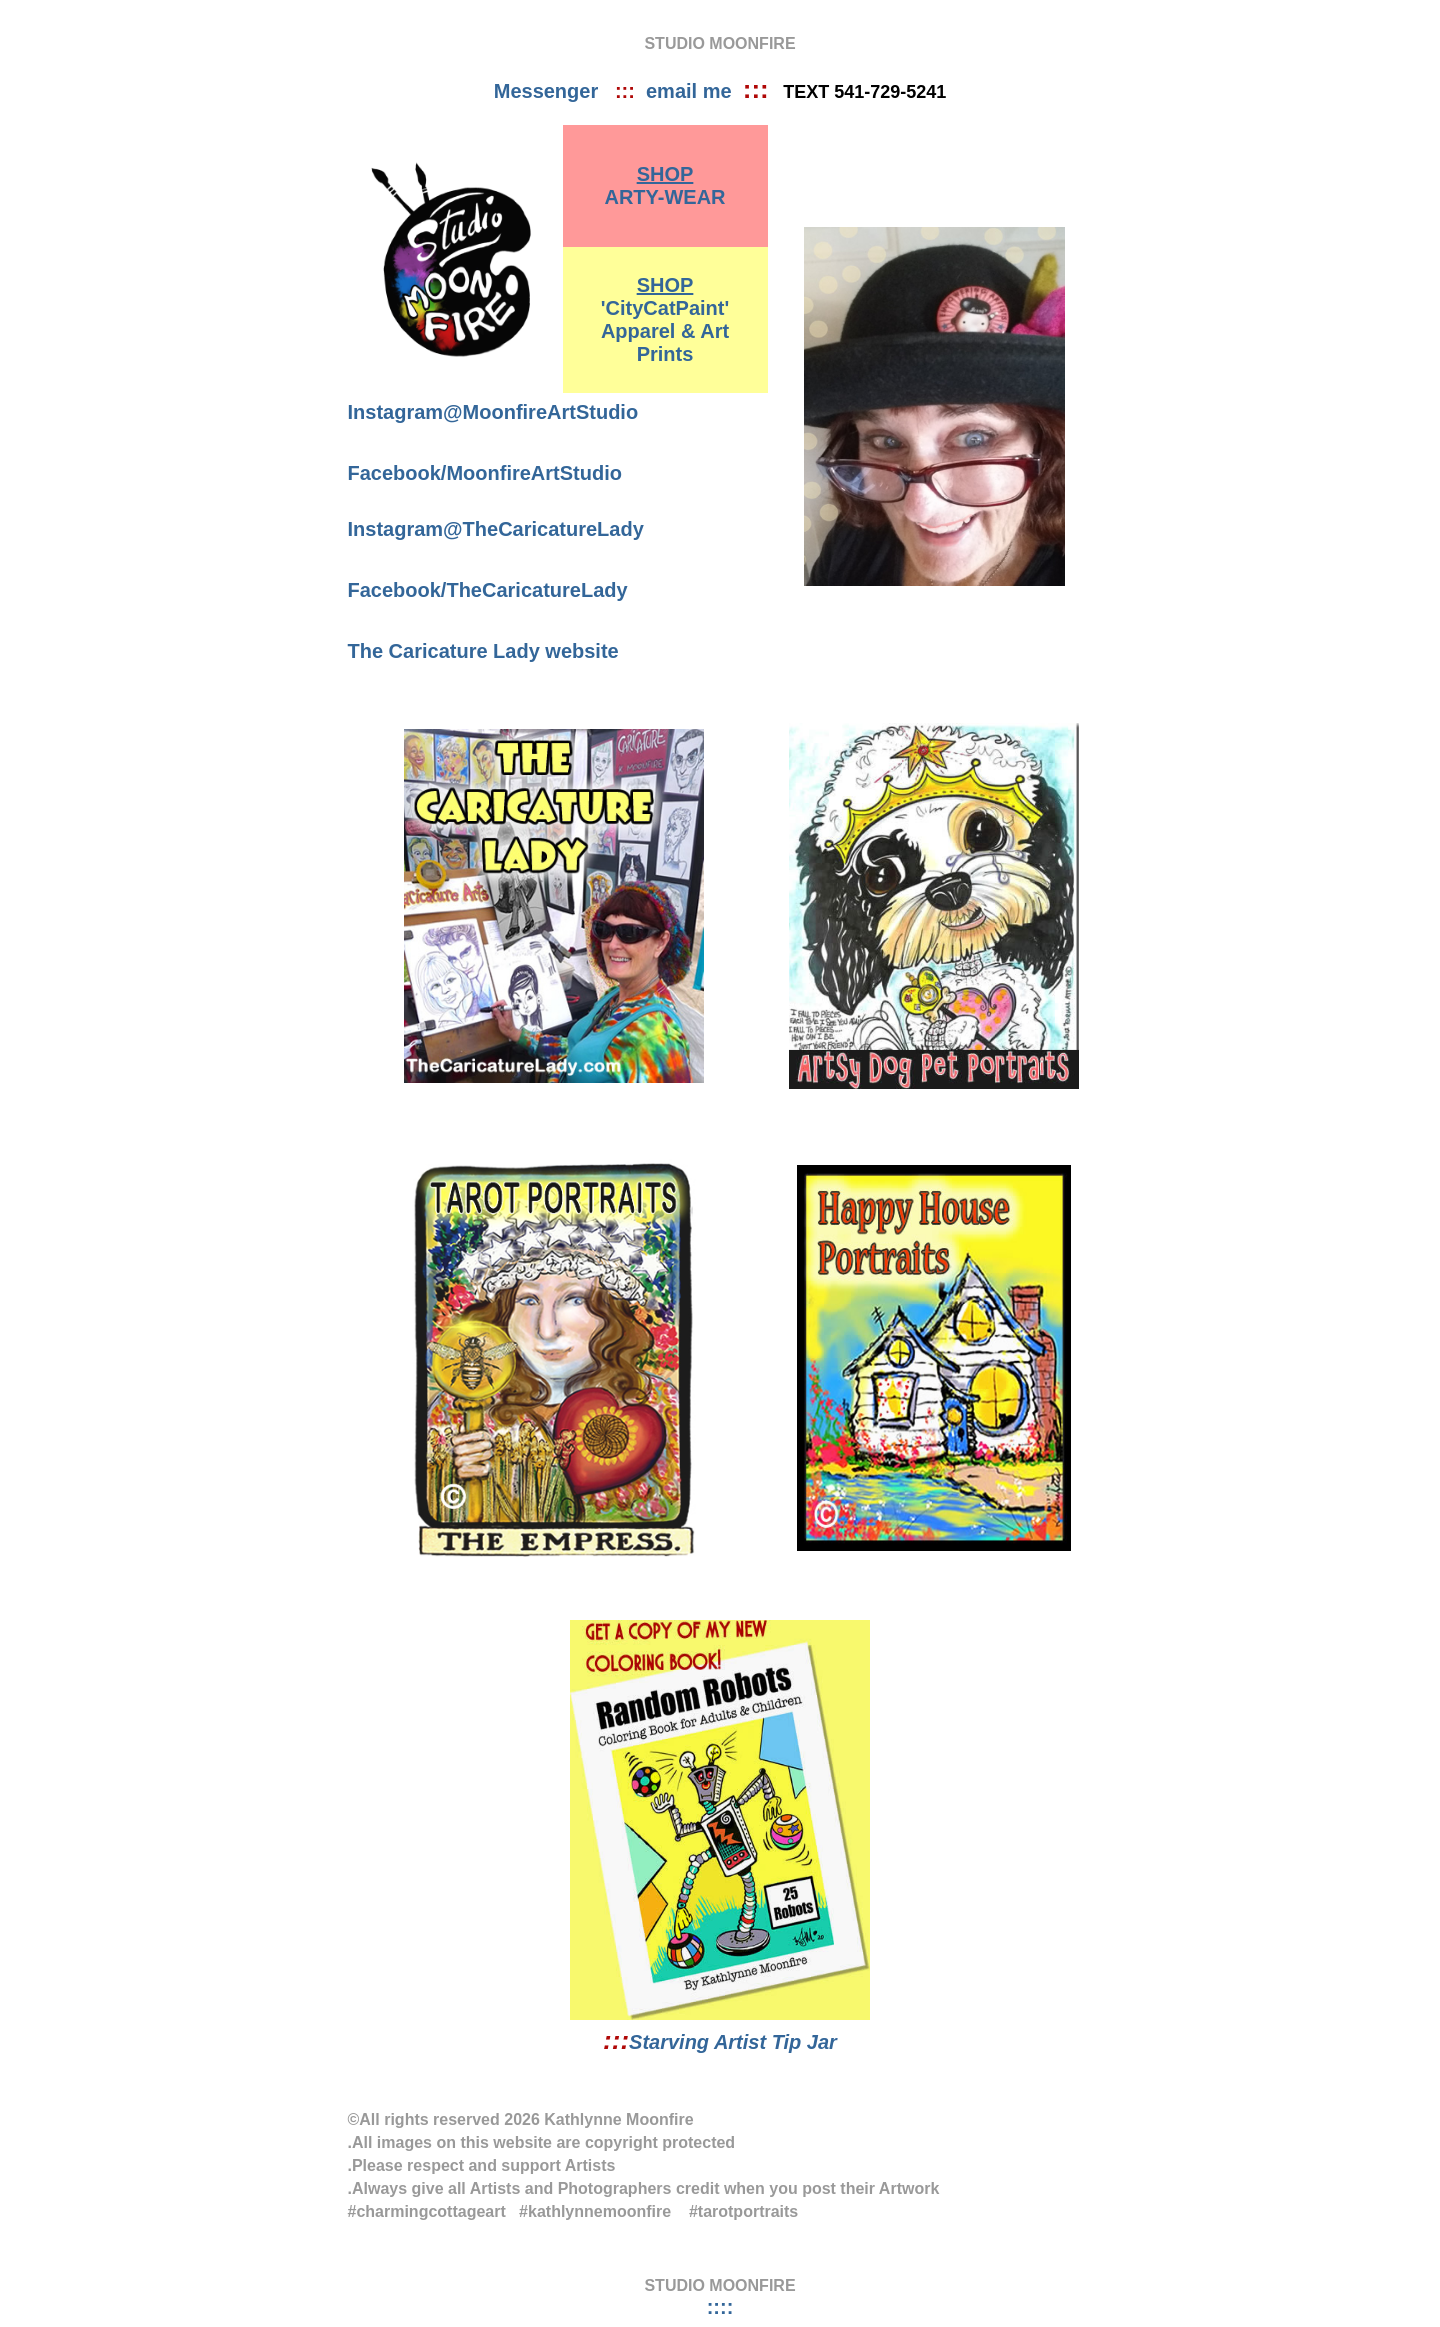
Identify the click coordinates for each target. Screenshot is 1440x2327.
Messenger (554, 91)
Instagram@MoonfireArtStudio (493, 412)
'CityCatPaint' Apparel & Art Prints (665, 319)
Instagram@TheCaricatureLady (496, 529)
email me (694, 91)
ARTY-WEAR (664, 185)
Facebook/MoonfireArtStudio (485, 473)
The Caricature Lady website (483, 651)
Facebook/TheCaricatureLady (488, 590)
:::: (720, 2307)
